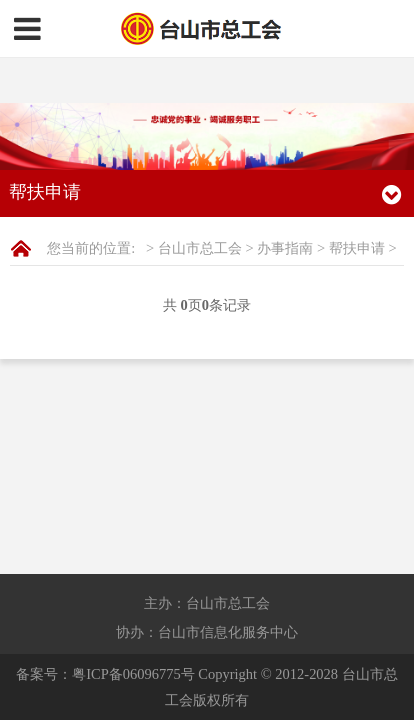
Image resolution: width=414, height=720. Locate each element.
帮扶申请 (357, 202)
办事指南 (285, 202)
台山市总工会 (200, 202)
